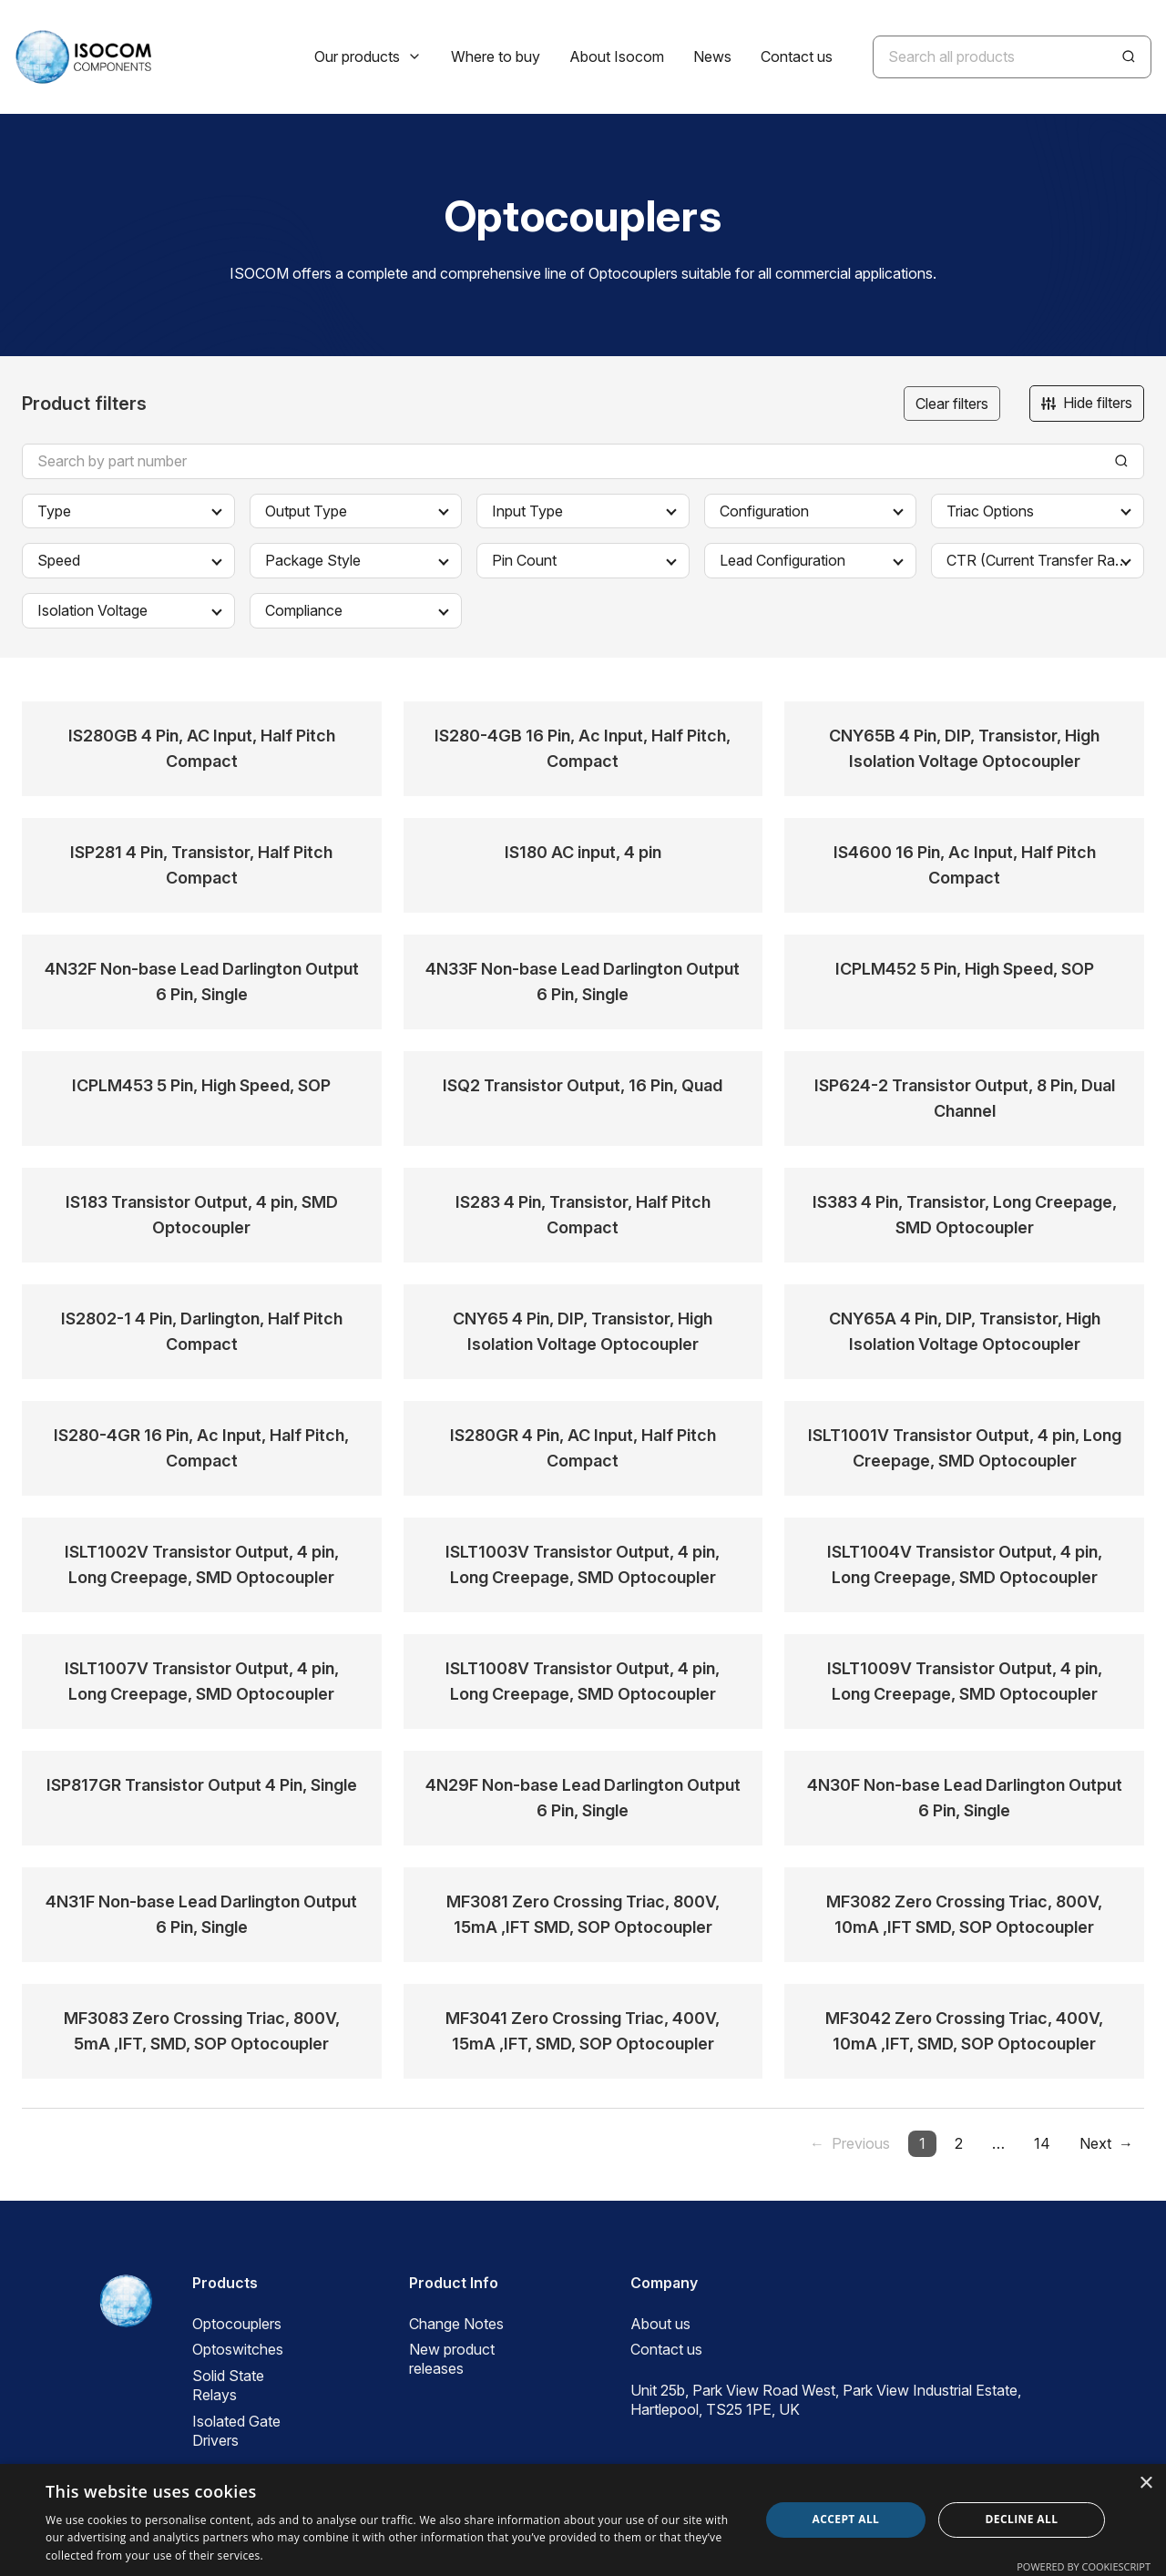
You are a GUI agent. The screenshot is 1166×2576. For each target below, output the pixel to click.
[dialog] (583, 2520)
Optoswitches (237, 2349)
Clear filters (951, 403)
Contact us (666, 2349)
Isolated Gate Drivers (236, 2430)
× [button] (1145, 2483)
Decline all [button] (1022, 2519)
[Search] (1128, 56)
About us (660, 2324)
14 (1042, 2143)
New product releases (452, 2358)
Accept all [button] (846, 2519)
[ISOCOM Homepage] (83, 57)
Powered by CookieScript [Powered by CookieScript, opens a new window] (1084, 2566)
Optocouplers (236, 2324)
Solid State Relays (228, 2385)
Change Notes (456, 2324)
